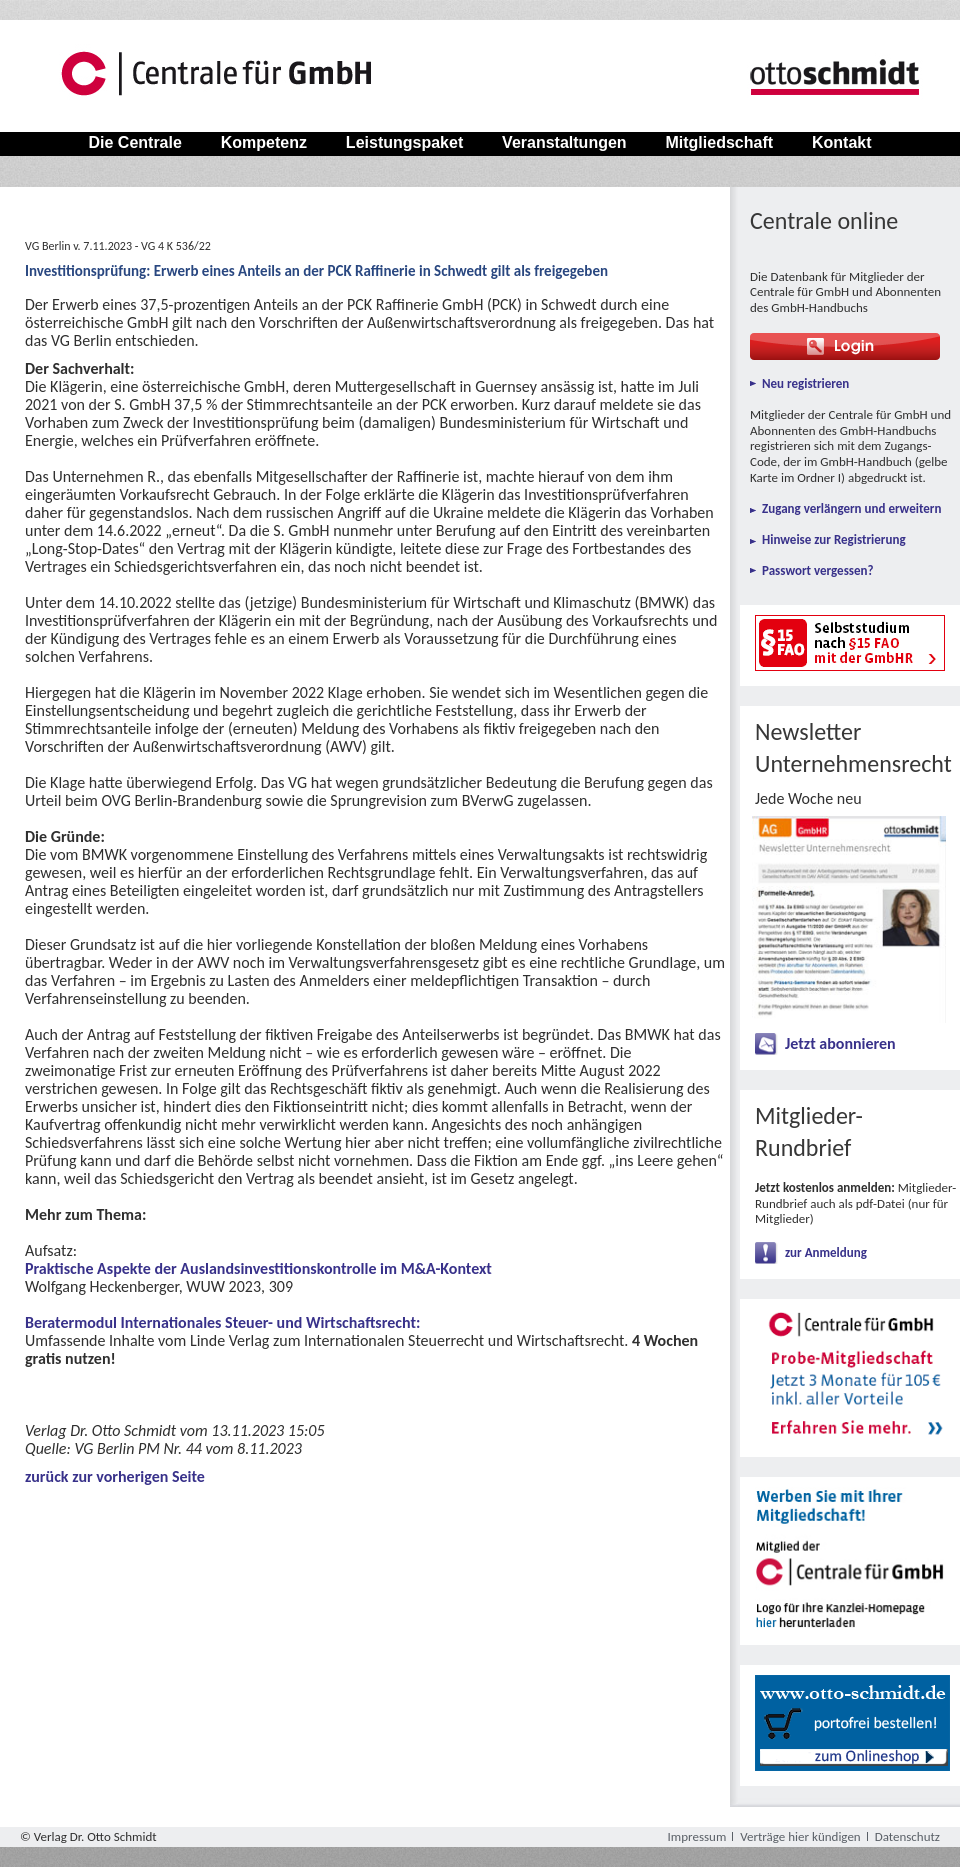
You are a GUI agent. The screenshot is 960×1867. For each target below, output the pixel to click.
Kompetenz (263, 142)
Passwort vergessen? (818, 570)
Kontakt (842, 142)
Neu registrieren (805, 383)
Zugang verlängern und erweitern (851, 508)
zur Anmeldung (826, 1252)
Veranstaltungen (564, 142)
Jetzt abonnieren (840, 1043)
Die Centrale (135, 142)
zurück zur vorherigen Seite (115, 1476)
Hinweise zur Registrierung (834, 539)
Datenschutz (907, 1836)
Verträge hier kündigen (800, 1836)
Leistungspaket (404, 142)
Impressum (697, 1836)
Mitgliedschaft (719, 142)
